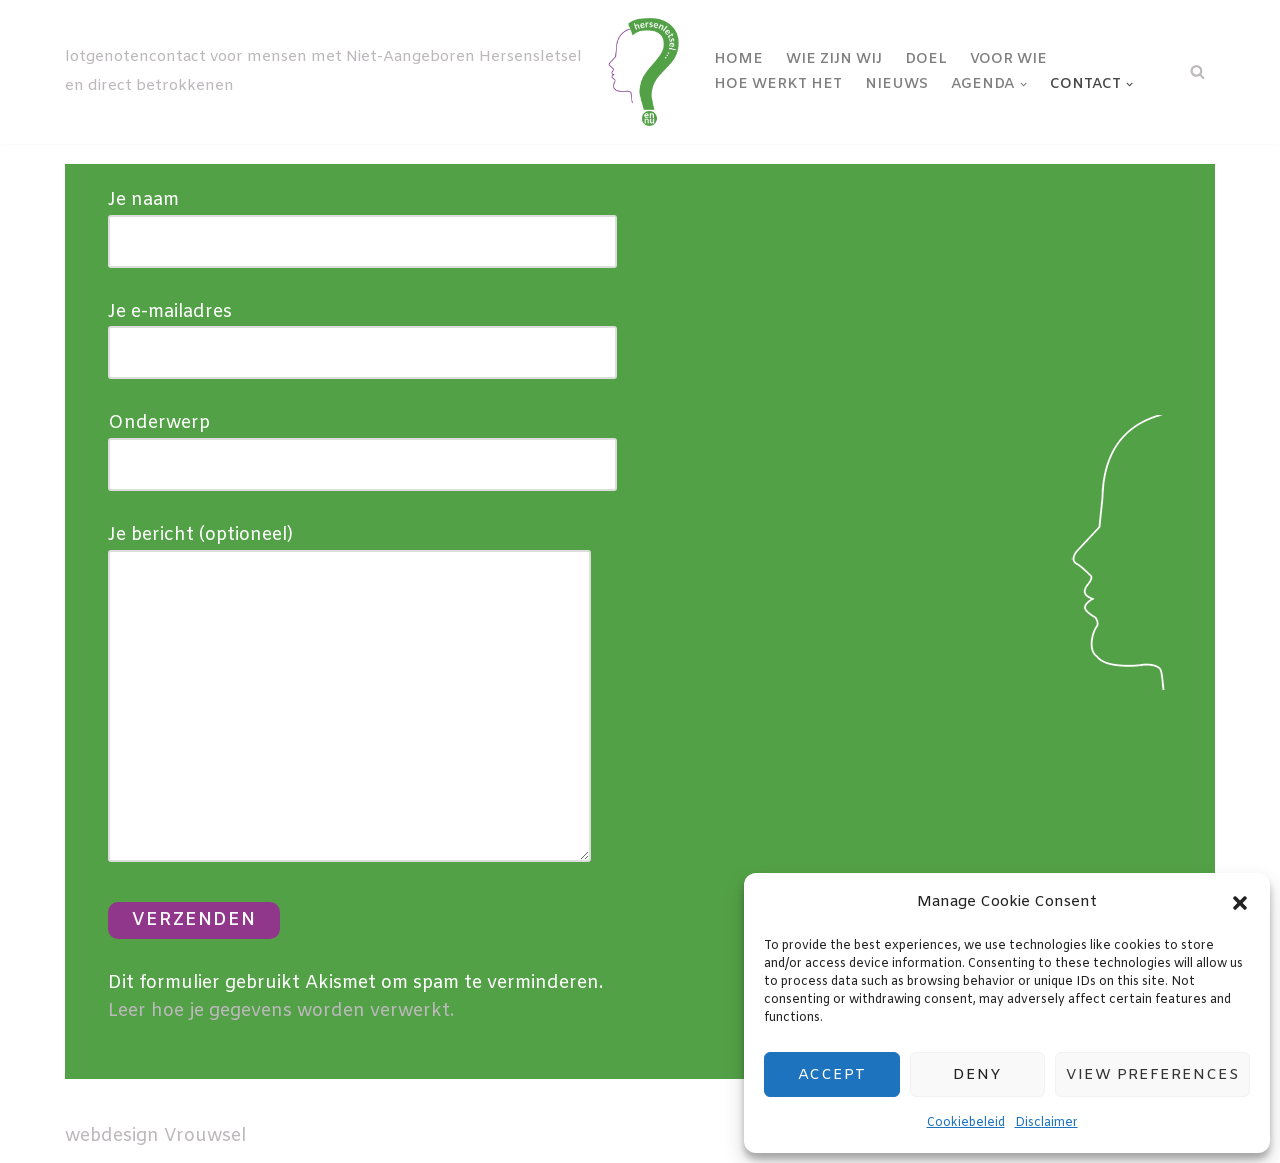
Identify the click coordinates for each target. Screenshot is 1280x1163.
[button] (1240, 903)
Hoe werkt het (778, 84)
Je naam (362, 220)
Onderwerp (362, 443)
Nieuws (896, 84)
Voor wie (1008, 59)
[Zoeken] (1197, 71)
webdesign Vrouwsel (155, 1136)
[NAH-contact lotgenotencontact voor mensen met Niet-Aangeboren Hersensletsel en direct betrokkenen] (376, 72)
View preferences (1152, 1075)
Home (738, 59)
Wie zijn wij (834, 59)
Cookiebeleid (966, 1123)
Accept (832, 1075)
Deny (977, 1075)
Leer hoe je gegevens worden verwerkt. (281, 1011)
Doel (926, 59)
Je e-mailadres (362, 332)
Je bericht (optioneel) (349, 696)
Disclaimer (1046, 1123)
